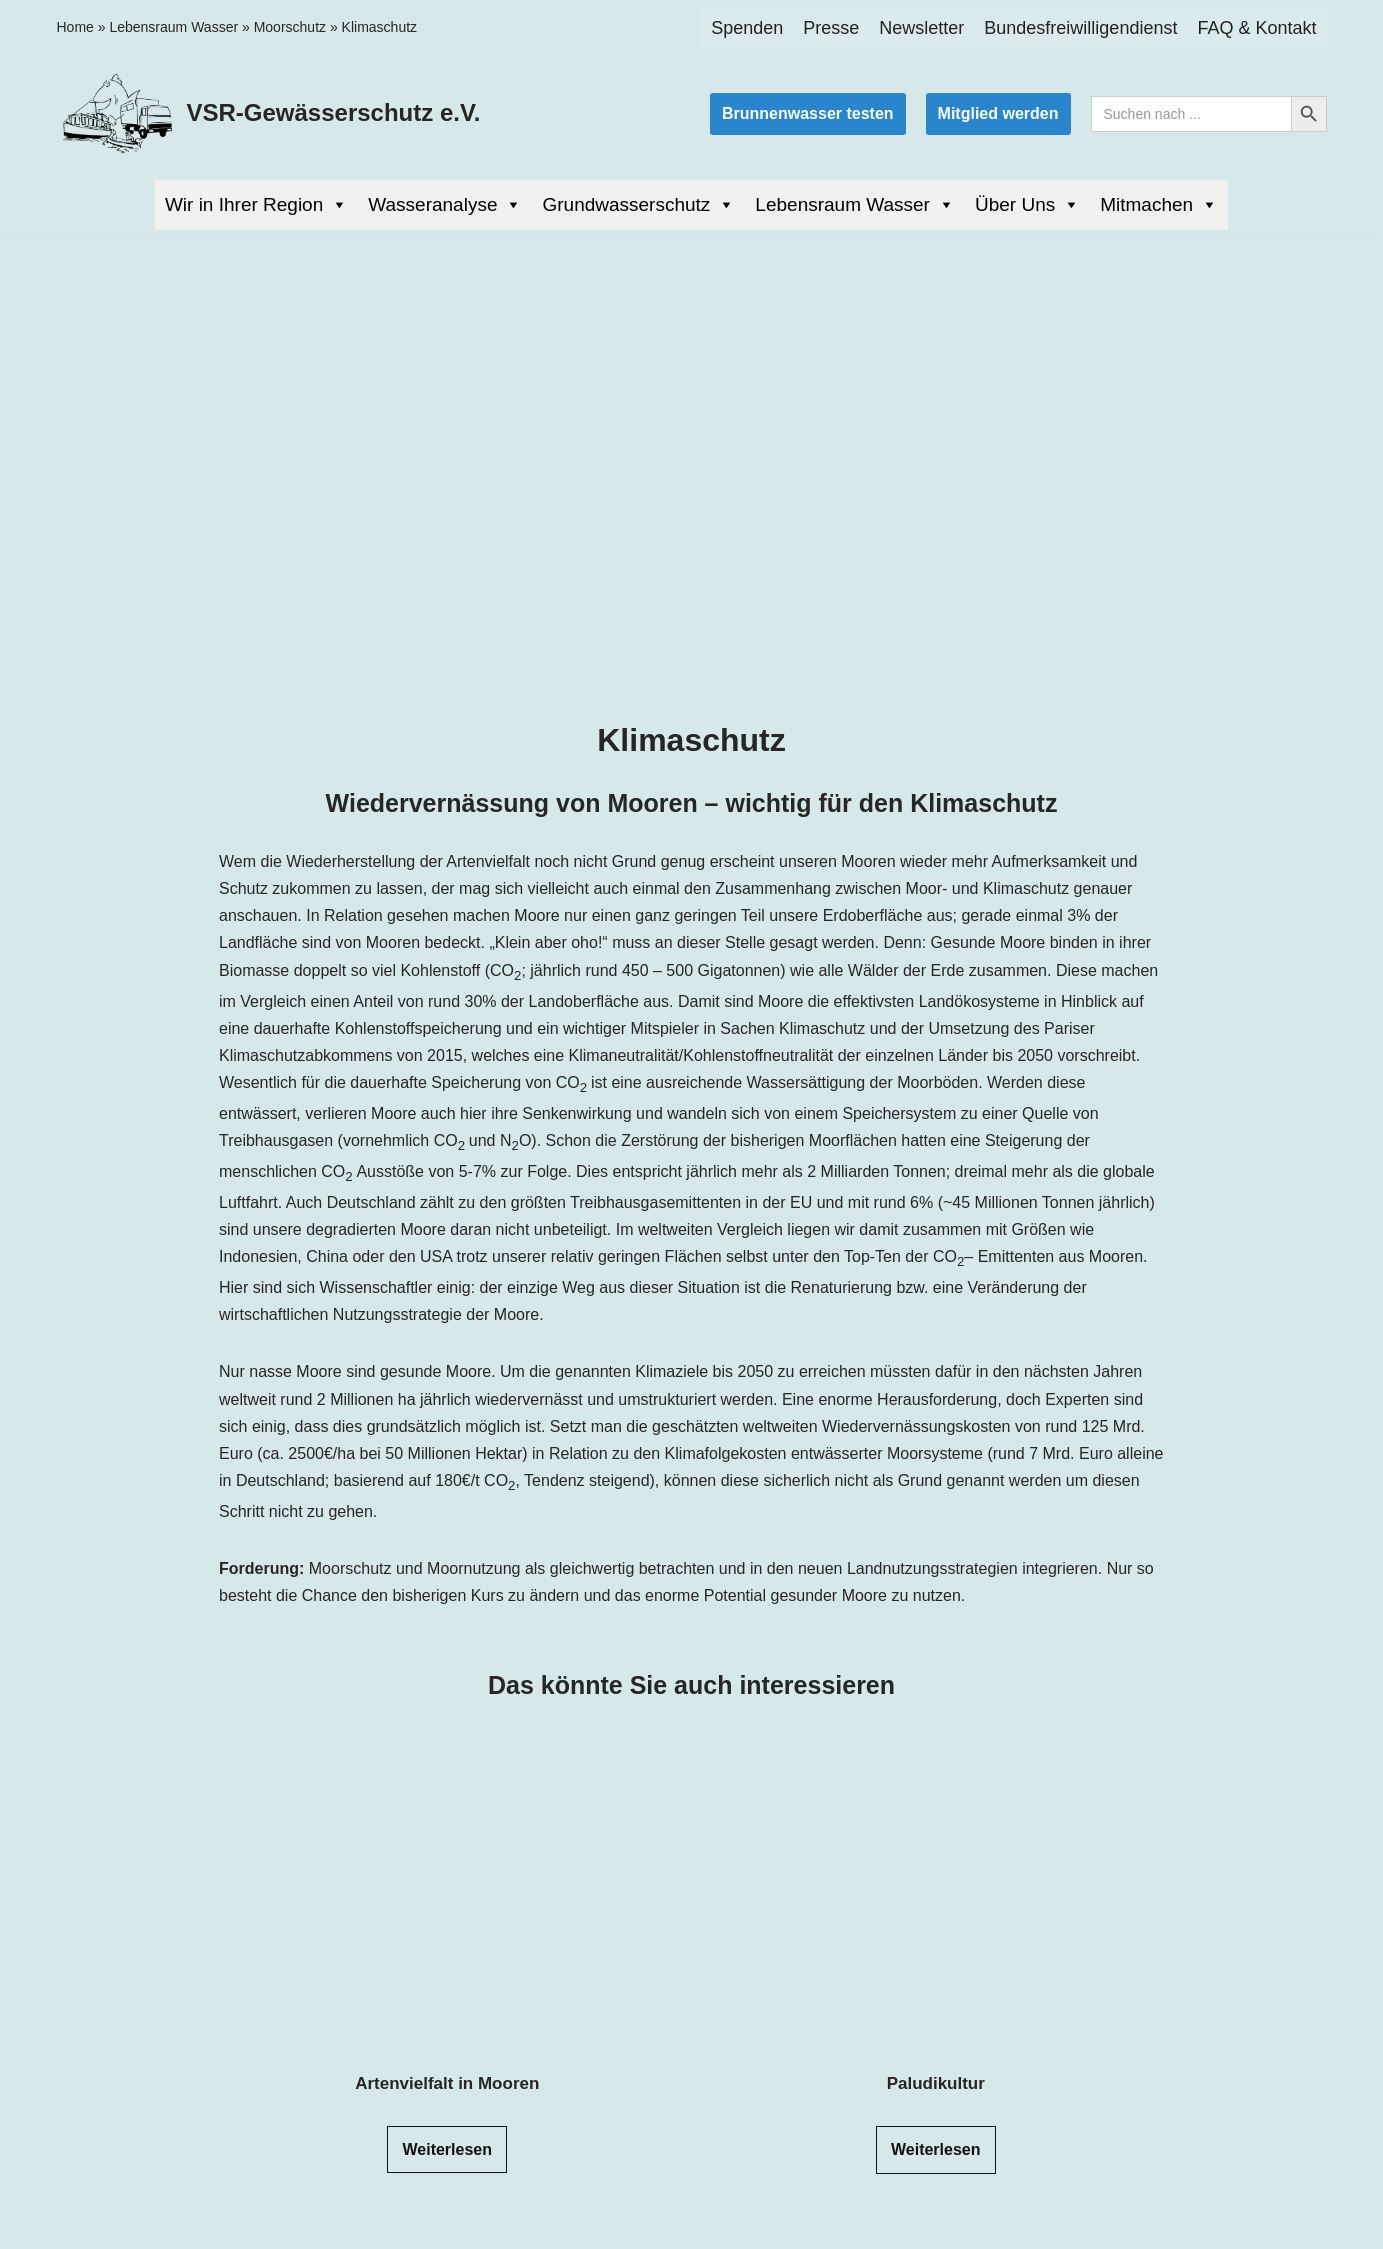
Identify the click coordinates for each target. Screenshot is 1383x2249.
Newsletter (921, 28)
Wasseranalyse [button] (445, 205)
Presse (831, 28)
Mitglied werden (998, 113)
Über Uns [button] (1027, 205)
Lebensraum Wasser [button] (855, 205)
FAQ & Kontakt (1256, 28)
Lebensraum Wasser (173, 27)
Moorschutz (290, 27)
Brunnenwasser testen (808, 113)
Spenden (747, 28)
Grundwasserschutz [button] (638, 205)
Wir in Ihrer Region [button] (256, 205)
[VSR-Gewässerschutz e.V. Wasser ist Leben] (269, 114)
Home (75, 27)
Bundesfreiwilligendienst (1080, 28)
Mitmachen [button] (1159, 205)
